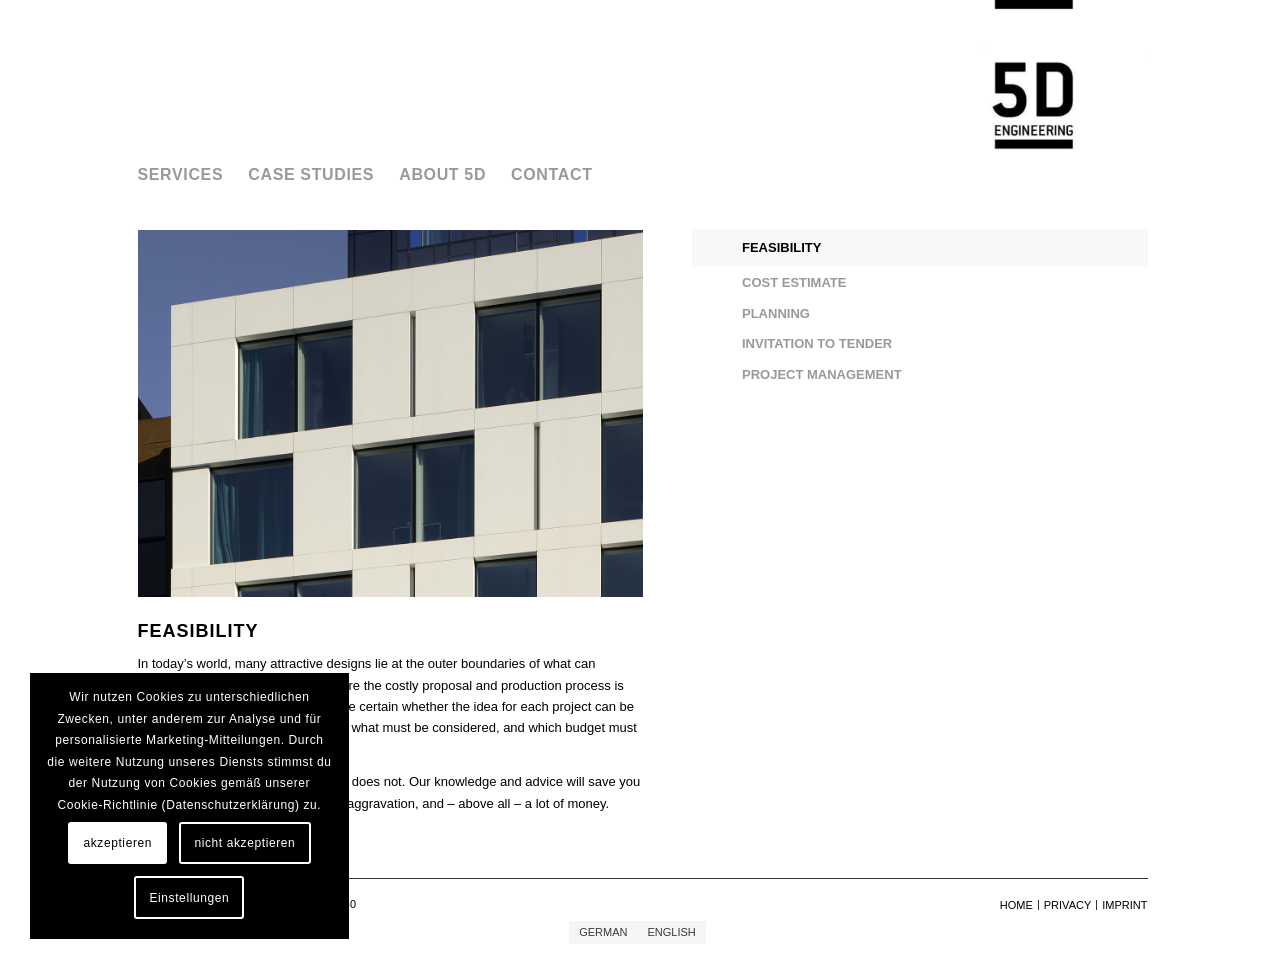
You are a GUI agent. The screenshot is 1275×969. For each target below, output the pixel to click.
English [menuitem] (671, 932)
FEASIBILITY (781, 247)
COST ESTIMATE (794, 282)
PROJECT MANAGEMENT (822, 374)
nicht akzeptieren (244, 843)
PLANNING (776, 313)
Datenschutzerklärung (230, 805)
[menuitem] (193, 175)
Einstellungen (189, 898)
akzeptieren (117, 843)
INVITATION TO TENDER (817, 343)
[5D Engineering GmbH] (1033, 75)
